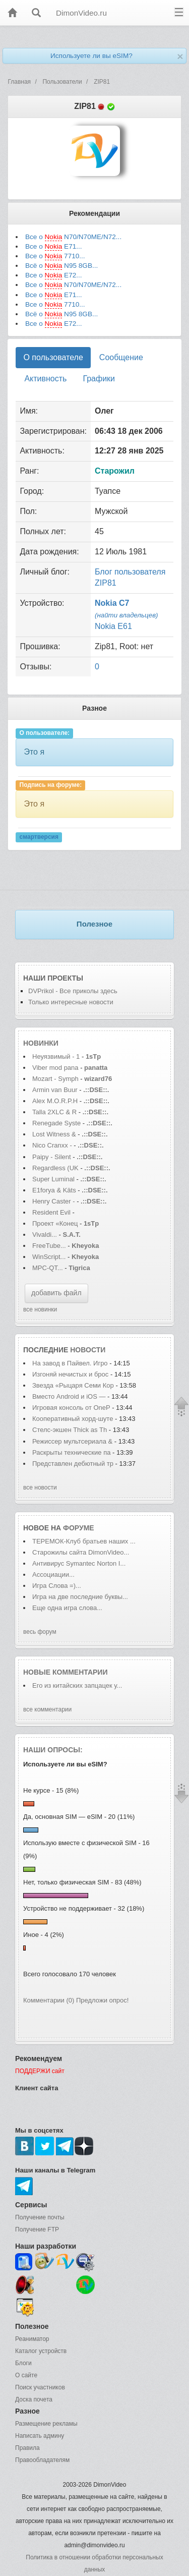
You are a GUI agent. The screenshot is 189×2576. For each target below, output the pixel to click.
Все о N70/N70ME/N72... (73, 237)
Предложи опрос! (102, 2000)
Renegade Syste (56, 1123)
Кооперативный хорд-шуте (72, 1418)
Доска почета (33, 2399)
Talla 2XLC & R (54, 1112)
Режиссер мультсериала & (72, 1441)
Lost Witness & (54, 1134)
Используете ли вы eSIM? (91, 56)
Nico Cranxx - (53, 1145)
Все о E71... (53, 247)
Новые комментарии (65, 1672)
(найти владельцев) (126, 615)
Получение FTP (37, 2229)
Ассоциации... (53, 1574)
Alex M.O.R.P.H (55, 1101)
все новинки (40, 1309)
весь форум (39, 1631)
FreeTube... (49, 1245)
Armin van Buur (55, 1090)
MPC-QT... (47, 1268)
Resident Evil (52, 1212)
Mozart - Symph (55, 1078)
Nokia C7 (112, 603)
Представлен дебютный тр (72, 1463)
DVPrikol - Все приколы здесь (72, 991)
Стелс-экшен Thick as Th (69, 1430)
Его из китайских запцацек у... (77, 1685)
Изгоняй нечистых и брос (70, 1374)
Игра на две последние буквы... (80, 1596)
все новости (40, 1487)
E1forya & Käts (54, 1190)
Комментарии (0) (48, 2000)
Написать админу (39, 2435)
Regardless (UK (55, 1168)
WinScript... (49, 1257)
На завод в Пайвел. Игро (70, 1363)
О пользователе (53, 357)
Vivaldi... (44, 1234)
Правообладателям (42, 2460)
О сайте (26, 2375)
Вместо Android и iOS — (69, 1396)
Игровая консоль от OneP (71, 1407)
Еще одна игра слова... (67, 1608)
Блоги (23, 2363)
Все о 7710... (55, 256)
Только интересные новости (70, 1002)
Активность (45, 378)
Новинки (40, 1043)
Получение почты (40, 2217)
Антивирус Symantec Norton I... (78, 1563)
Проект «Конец (56, 1223)
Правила (27, 2447)
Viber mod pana (55, 1067)
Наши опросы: (53, 1750)
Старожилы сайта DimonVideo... (80, 1552)
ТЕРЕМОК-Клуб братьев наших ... (84, 1541)
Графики (99, 378)
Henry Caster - (53, 1201)
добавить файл (56, 1293)
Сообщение (121, 357)
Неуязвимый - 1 (56, 1056)
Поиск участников (40, 2387)
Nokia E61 (113, 626)
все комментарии (47, 1709)
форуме (78, 1528)
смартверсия (39, 836)
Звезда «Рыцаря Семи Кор (73, 1385)
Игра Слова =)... (56, 1585)
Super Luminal (54, 1179)
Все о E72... (53, 275)
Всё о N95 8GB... (61, 266)
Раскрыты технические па (71, 1452)
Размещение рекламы (46, 2423)
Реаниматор (32, 2338)
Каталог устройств (41, 2351)
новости (87, 1350)
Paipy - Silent (51, 1157)
